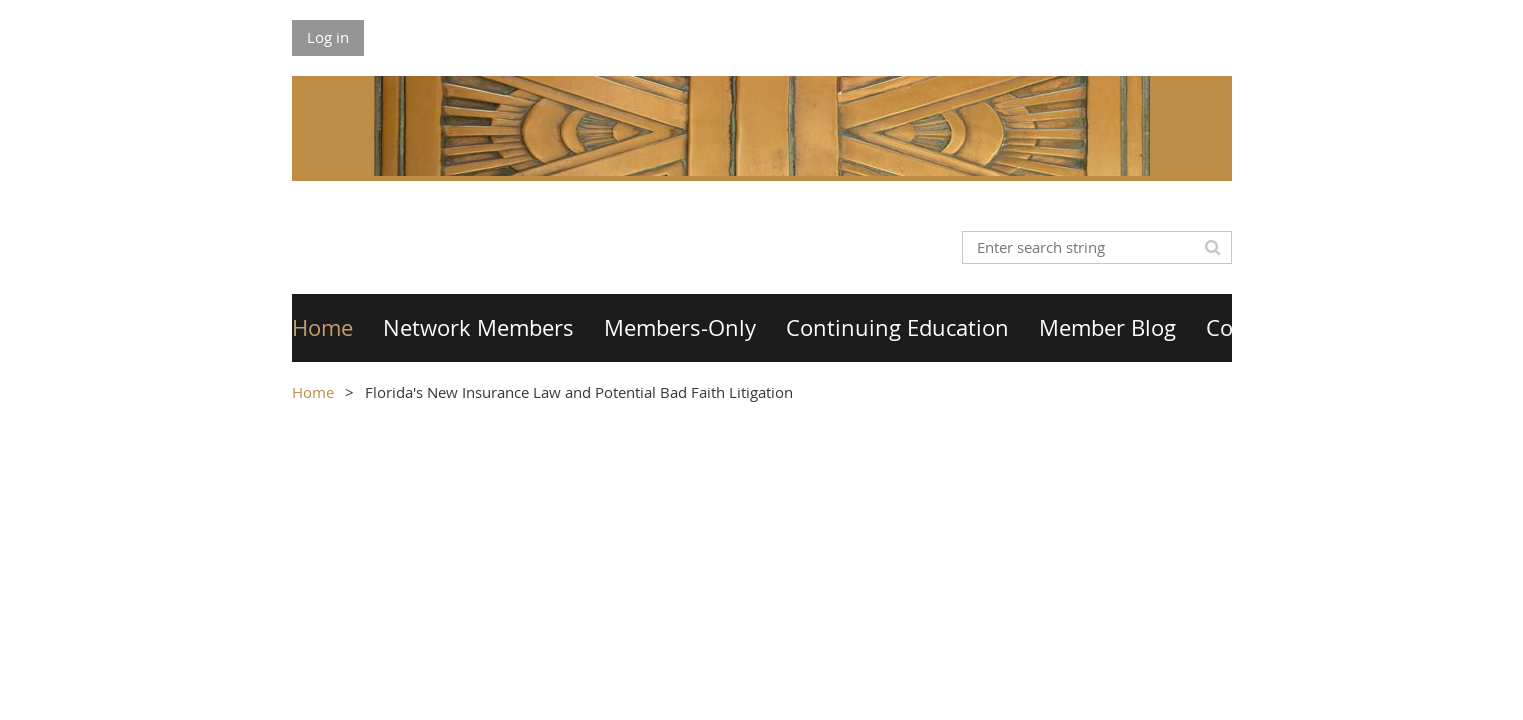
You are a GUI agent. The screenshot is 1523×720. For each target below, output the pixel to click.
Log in (328, 37)
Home (313, 392)
